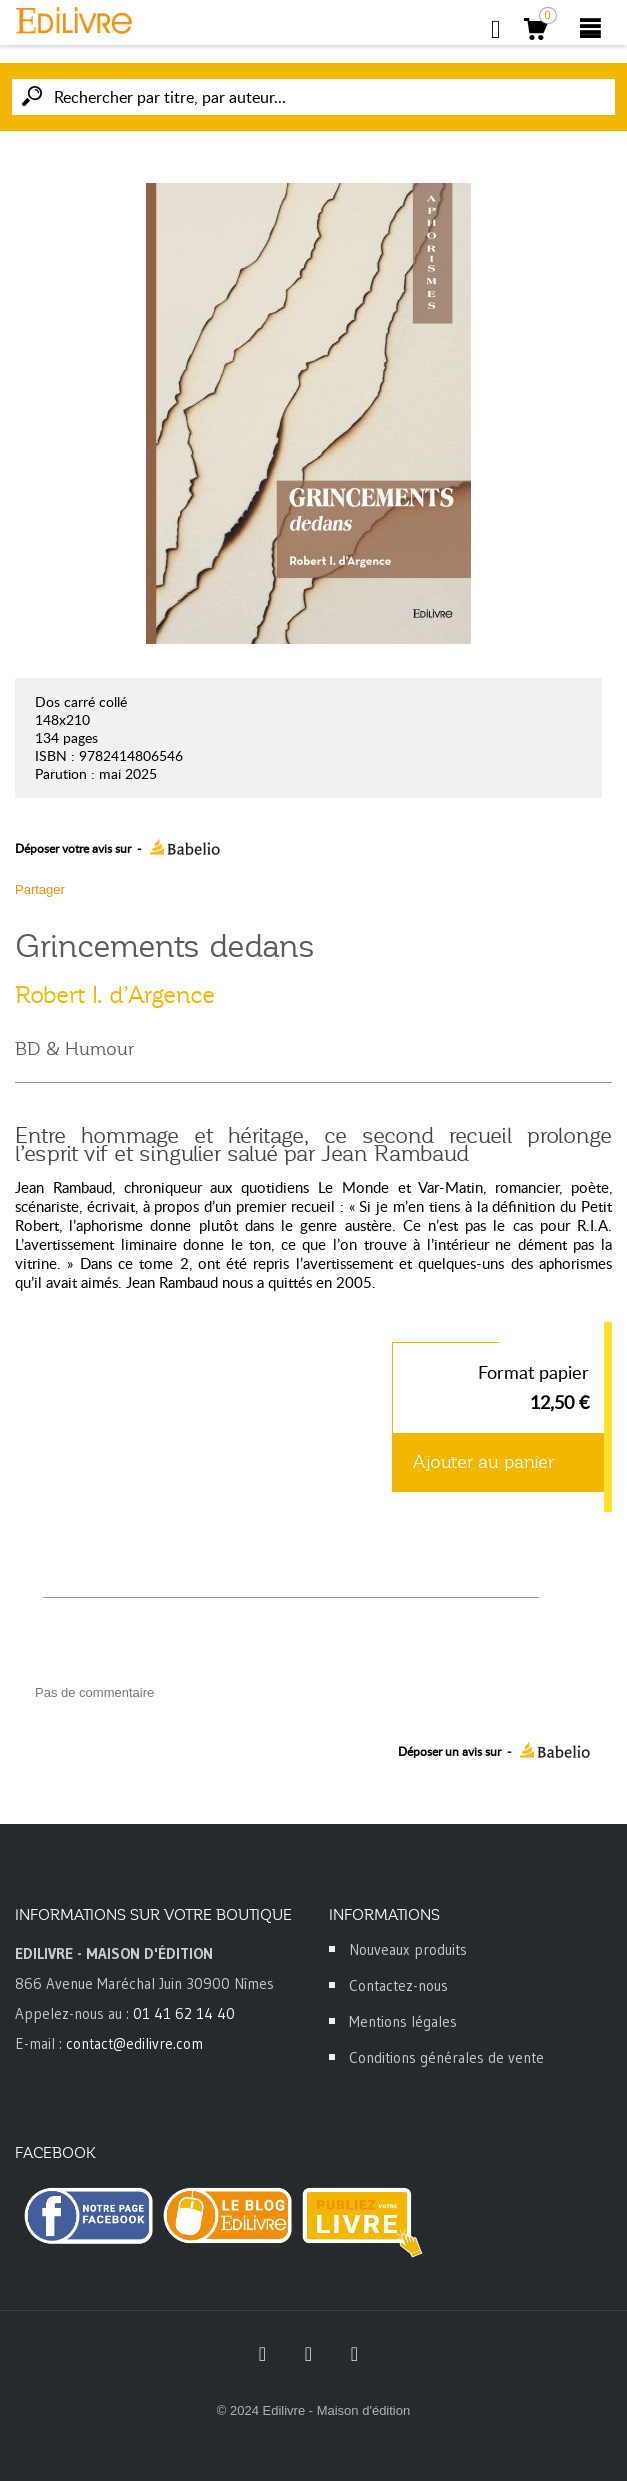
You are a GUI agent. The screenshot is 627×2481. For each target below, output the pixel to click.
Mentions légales (403, 2021)
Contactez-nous (398, 1985)
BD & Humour (74, 1049)
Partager (40, 889)
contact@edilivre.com (134, 2043)
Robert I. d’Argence (115, 995)
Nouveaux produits (408, 1949)
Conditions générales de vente (446, 2057)
